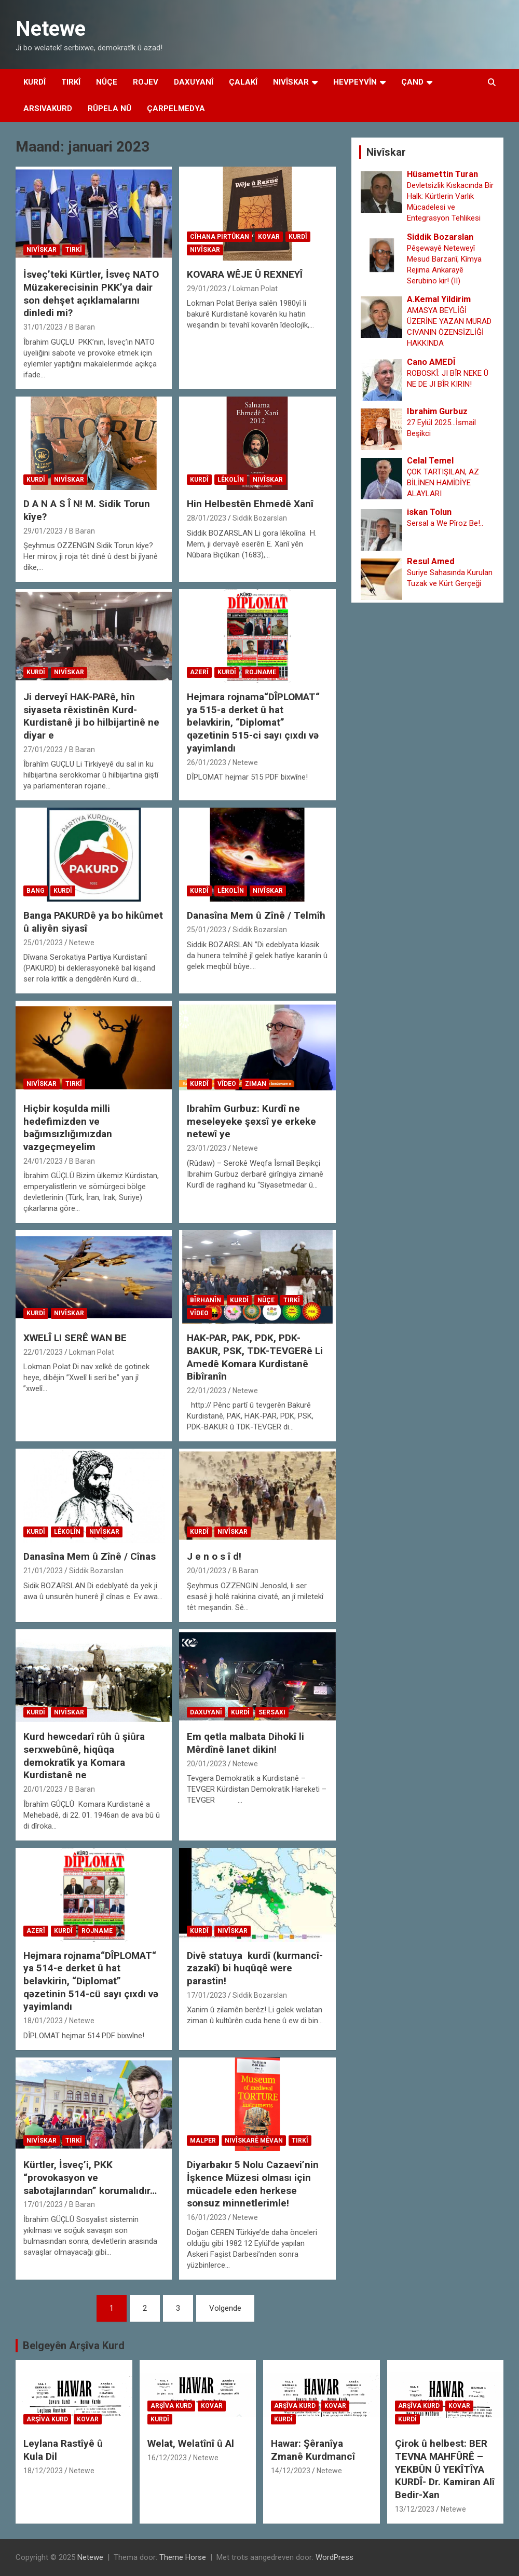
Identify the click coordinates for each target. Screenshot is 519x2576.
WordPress (334, 2557)
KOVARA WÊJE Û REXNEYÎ (245, 274)
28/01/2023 (206, 518)
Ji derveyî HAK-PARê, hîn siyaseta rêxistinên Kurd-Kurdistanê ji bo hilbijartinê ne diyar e (91, 716)
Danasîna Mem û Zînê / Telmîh (256, 915)
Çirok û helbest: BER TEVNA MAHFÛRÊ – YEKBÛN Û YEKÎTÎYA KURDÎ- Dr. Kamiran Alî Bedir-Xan (445, 2469)
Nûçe (106, 82)
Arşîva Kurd (47, 2419)
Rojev (145, 82)
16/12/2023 (167, 2458)
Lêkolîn (230, 479)
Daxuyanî (193, 82)
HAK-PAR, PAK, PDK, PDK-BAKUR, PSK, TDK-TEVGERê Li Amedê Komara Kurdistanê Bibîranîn (255, 1357)
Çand (412, 82)
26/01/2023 (206, 762)
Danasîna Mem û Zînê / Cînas (89, 1556)
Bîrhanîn (205, 1300)
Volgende (225, 2308)
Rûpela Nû (109, 108)
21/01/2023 (43, 1570)
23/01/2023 (206, 1148)
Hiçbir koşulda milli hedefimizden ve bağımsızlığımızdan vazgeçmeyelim (67, 1127)
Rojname (260, 672)
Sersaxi (271, 1712)
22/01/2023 (43, 1352)
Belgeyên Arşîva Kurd (74, 2345)
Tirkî (70, 82)
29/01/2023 (206, 288)
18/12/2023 (43, 2470)
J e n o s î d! (214, 1556)
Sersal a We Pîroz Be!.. (445, 523)
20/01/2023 (206, 1570)
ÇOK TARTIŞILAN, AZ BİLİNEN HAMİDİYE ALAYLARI (443, 482)
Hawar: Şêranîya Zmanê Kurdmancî (313, 2449)
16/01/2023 (206, 2217)
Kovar (269, 236)
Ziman (255, 1083)
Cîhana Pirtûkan (219, 236)
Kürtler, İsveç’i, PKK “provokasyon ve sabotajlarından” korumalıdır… (90, 2177)
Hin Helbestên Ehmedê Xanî (251, 504)
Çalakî (243, 82)
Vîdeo (226, 1083)
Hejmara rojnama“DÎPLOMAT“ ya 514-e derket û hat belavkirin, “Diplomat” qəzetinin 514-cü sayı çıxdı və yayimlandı (90, 1981)
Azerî (199, 672)
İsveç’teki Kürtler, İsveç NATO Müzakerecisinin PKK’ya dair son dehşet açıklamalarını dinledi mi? (91, 293)
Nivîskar (291, 82)
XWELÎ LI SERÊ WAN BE (75, 1338)
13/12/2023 (414, 2509)
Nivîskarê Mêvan (254, 2140)
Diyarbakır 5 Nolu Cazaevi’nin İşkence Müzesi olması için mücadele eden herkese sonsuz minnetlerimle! (253, 2184)
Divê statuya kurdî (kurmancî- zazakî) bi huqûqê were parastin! (255, 1968)
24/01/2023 (43, 1161)
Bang (35, 890)
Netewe (51, 29)
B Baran (82, 327)
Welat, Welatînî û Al (190, 2443)
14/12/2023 (290, 2470)
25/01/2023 (43, 942)
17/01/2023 (206, 1995)
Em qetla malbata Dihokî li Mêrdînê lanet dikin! (245, 1742)
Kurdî (34, 82)
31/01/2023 (43, 327)
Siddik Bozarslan (260, 518)
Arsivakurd (47, 108)
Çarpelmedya (176, 108)
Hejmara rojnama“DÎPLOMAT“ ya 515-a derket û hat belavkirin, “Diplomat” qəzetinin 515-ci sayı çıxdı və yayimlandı (253, 722)
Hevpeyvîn (355, 82)
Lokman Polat (255, 288)
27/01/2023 (43, 749)
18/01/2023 (43, 2020)
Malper (203, 2140)
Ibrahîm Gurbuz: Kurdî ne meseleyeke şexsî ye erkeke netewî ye (251, 1121)
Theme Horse (182, 2557)
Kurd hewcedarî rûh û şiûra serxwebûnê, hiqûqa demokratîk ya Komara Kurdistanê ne (84, 1755)
